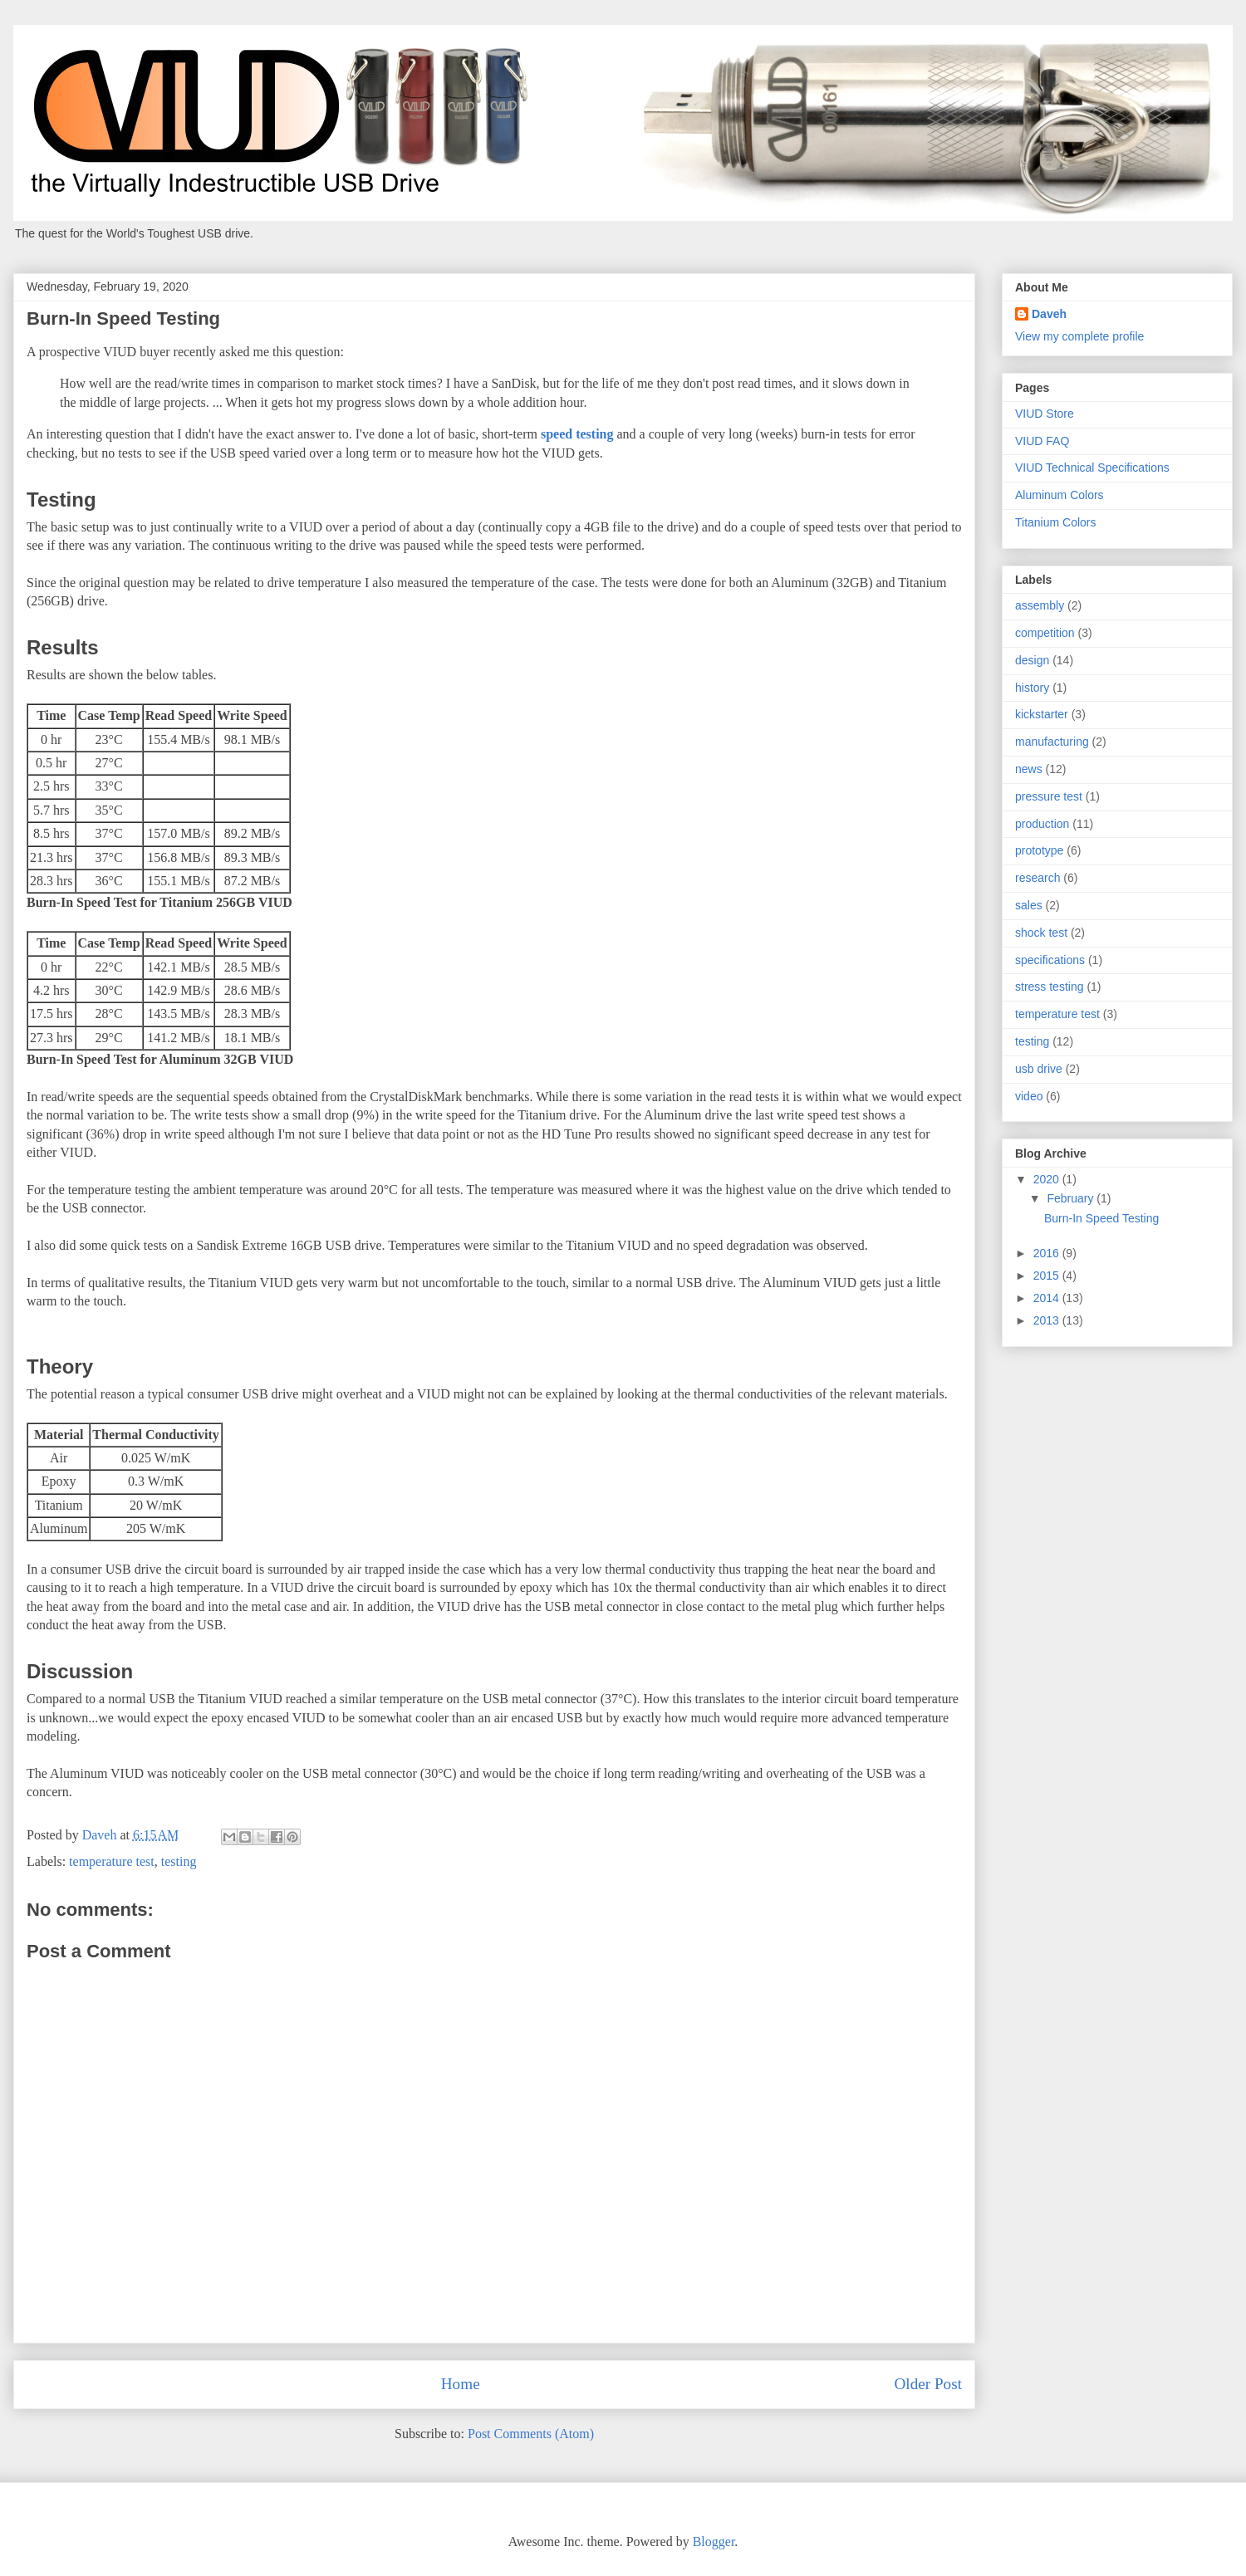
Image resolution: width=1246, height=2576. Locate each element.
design (1032, 660)
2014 (1047, 1298)
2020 (1047, 1179)
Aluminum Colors (1059, 495)
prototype (1039, 850)
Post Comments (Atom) (531, 2434)
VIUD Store (1044, 413)
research (1037, 877)
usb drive (1038, 1068)
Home (460, 2383)
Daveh (1049, 314)
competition (1045, 632)
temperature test (112, 1861)
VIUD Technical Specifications (1092, 467)
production (1042, 823)
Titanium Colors (1055, 522)
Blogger (714, 2541)
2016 (1047, 1253)
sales (1028, 905)
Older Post (928, 2383)
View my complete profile (1079, 336)
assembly (1039, 605)
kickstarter (1041, 714)
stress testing (1049, 986)
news (1028, 769)
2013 (1047, 1320)
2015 (1047, 1275)
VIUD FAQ (1042, 441)
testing (179, 1861)
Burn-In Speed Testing (1101, 1218)
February (1071, 1198)
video (1028, 1096)
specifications (1050, 960)
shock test (1041, 932)
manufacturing (1052, 741)
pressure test (1048, 796)
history (1032, 687)
